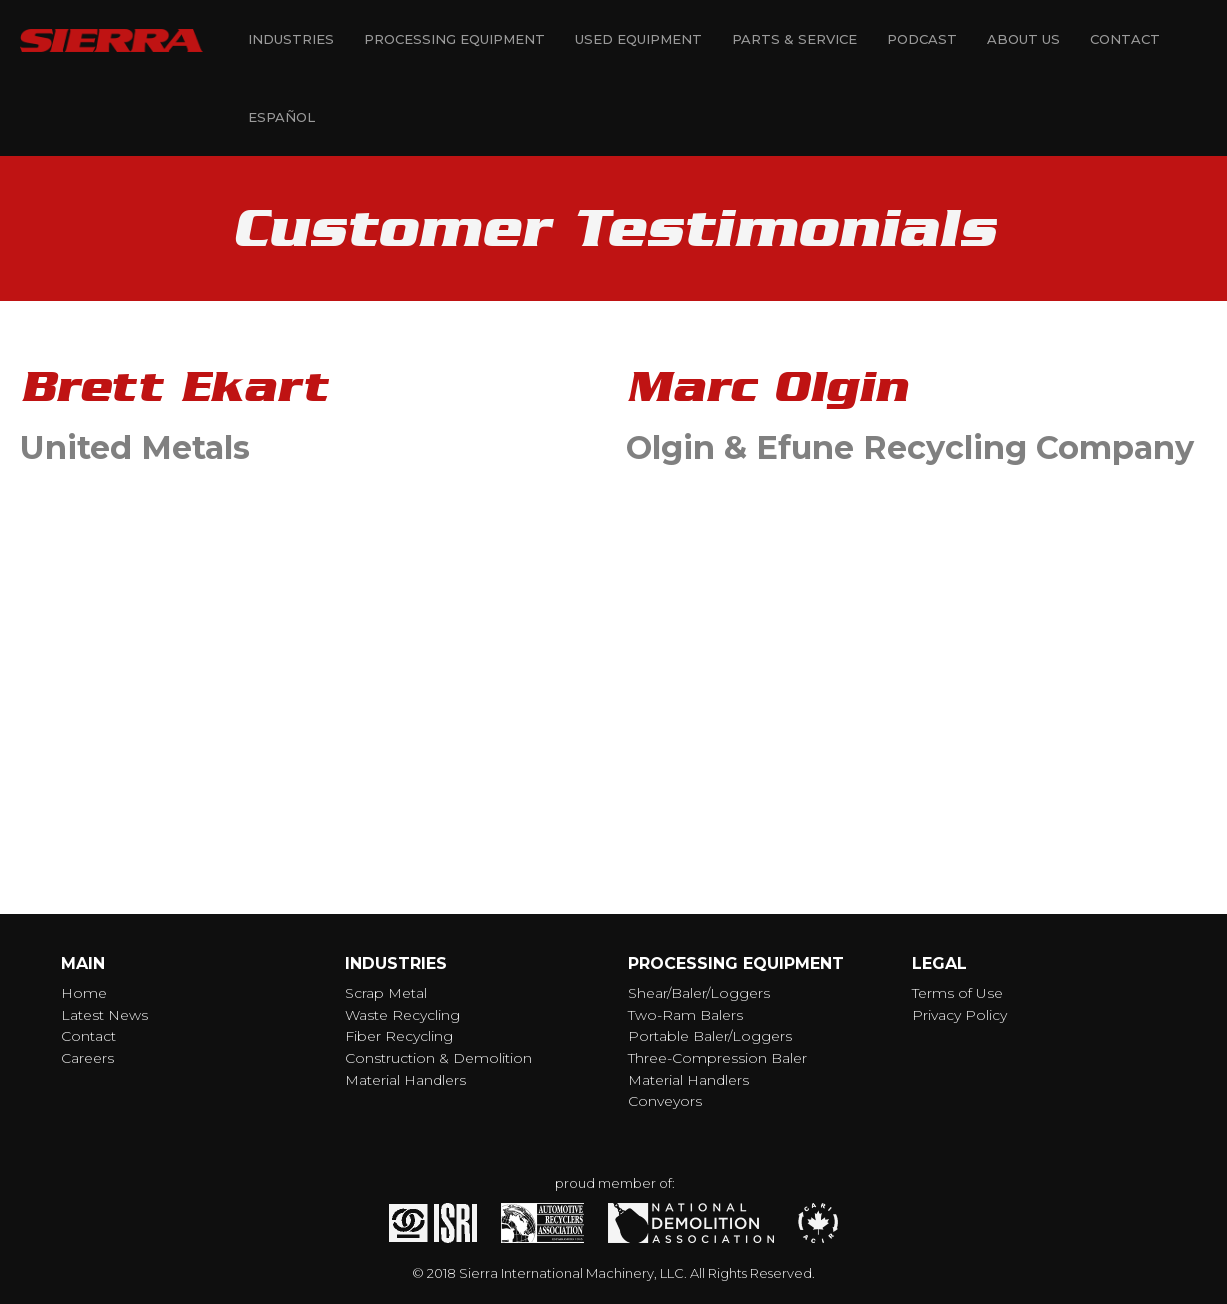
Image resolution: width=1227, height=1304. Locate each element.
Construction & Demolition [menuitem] (438, 1058)
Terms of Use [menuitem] (957, 993)
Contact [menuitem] (1125, 39)
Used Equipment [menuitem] (638, 39)
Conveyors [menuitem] (665, 1101)
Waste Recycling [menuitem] (402, 1015)
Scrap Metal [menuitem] (386, 993)
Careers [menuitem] (87, 1058)
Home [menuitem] (84, 993)
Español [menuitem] (281, 117)
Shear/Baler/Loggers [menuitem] (699, 993)
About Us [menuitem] (1023, 39)
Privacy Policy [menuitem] (959, 1015)
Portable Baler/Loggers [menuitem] (710, 1036)
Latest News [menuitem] (104, 1015)
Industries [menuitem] (291, 39)
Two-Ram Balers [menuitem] (685, 1015)
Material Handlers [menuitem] (405, 1080)
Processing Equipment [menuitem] (454, 39)
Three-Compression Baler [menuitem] (717, 1058)
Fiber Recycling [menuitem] (399, 1036)
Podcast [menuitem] (922, 39)
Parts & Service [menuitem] (794, 39)
